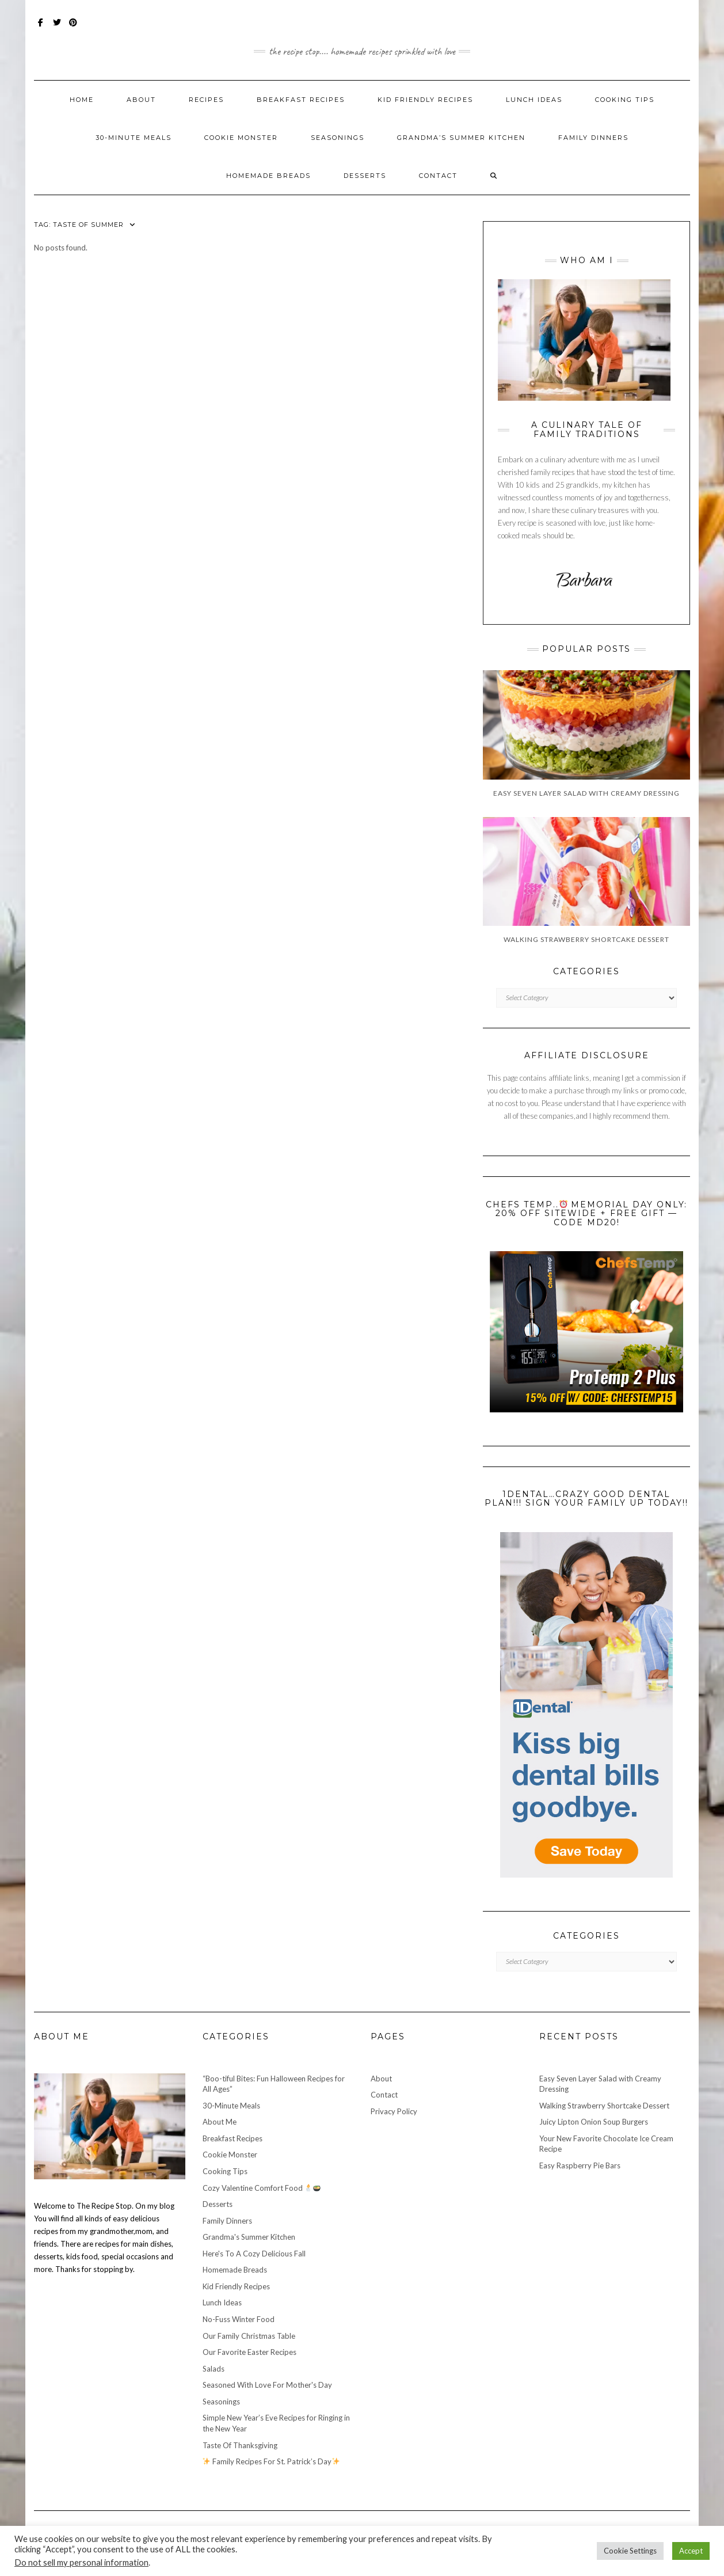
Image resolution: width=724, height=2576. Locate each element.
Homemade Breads (268, 176)
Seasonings (337, 138)
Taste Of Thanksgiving (240, 2445)
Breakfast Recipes (301, 100)
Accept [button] (691, 2550)
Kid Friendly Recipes (425, 100)
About (141, 100)
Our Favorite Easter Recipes (249, 2352)
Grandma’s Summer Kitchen (461, 138)
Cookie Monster (241, 138)
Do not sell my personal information (81, 2562)
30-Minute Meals (134, 138)
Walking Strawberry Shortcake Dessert (604, 2105)
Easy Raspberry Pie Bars (579, 2165)
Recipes (206, 100)
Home (82, 100)
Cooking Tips (624, 100)
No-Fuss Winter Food (239, 2319)
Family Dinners (593, 138)
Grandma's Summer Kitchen (249, 2236)
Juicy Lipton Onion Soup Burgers (593, 2121)
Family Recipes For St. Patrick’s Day (271, 2461)
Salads (213, 2368)
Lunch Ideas (534, 100)
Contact (438, 176)
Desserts (365, 176)
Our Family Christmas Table (249, 2336)
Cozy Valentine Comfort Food (262, 2188)
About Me (220, 2121)
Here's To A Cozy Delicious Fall (254, 2253)
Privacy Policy (394, 2111)
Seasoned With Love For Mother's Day (267, 2384)
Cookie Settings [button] (630, 2550)
